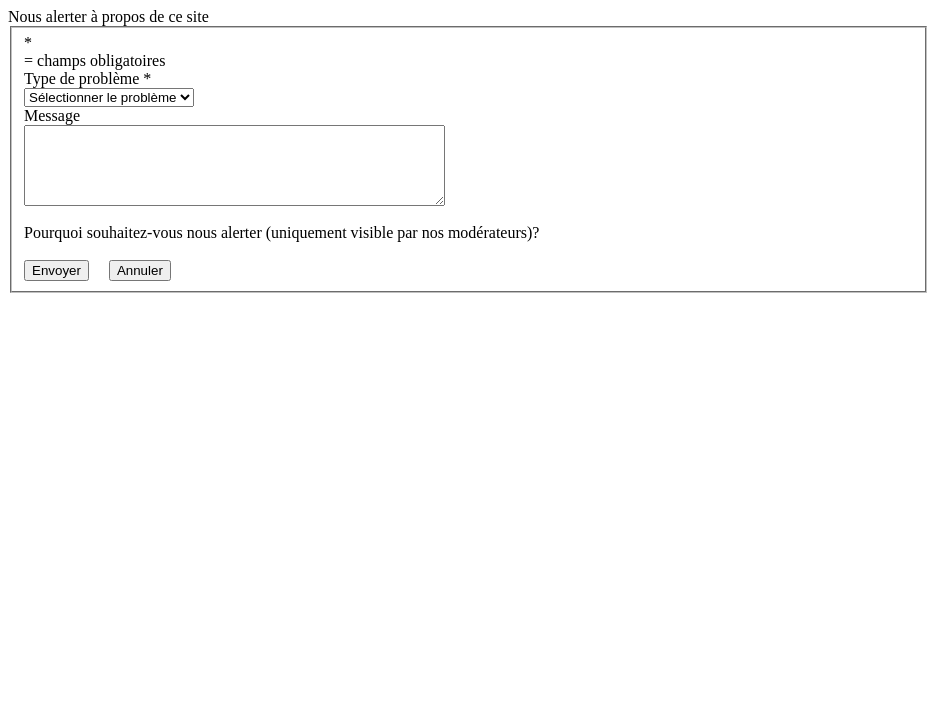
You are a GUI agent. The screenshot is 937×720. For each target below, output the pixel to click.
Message (52, 115)
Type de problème (87, 78)
